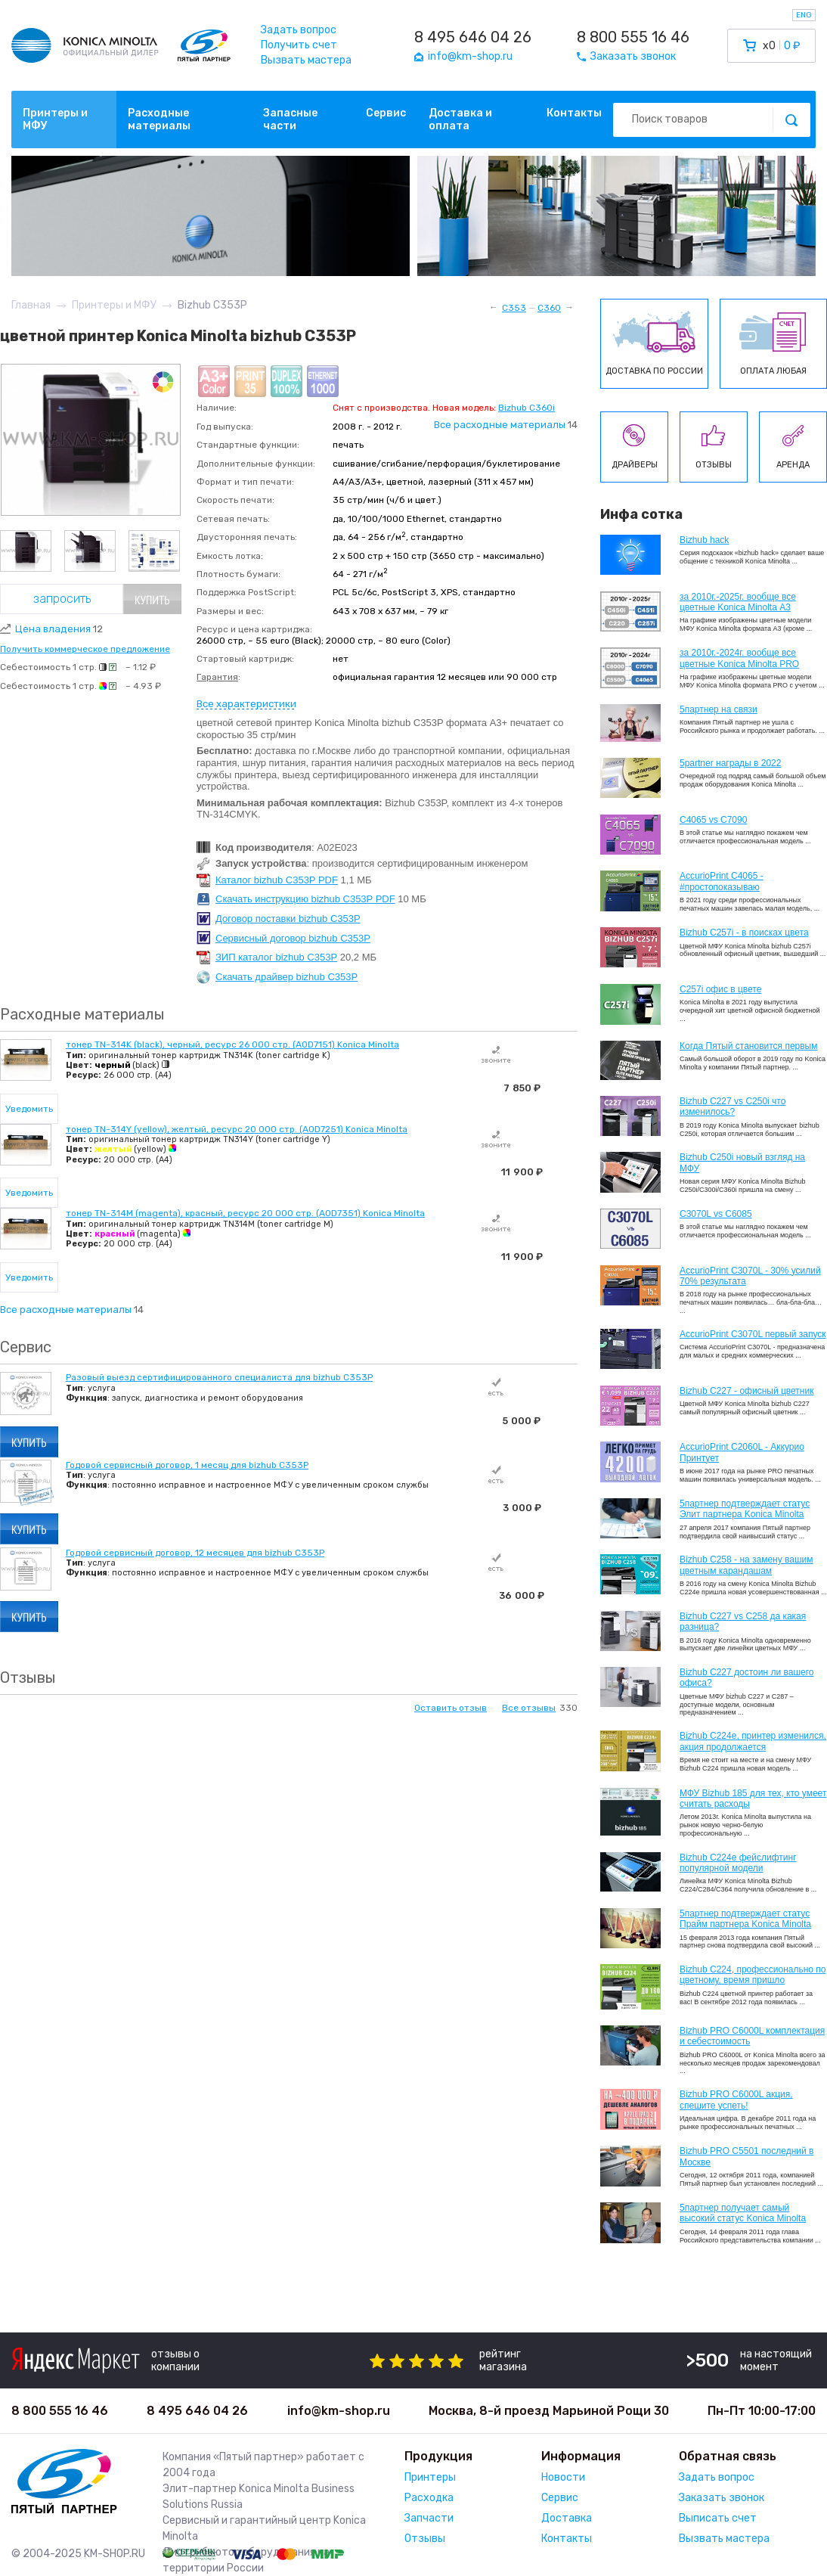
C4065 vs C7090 (713, 820)
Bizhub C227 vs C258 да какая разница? (743, 1621)
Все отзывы (529, 1707)
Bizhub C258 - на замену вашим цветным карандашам (746, 1564)
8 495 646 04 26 (472, 37)
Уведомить (29, 1108)
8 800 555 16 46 (633, 37)
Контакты (574, 113)
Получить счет (299, 45)
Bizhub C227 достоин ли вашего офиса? (746, 1677)
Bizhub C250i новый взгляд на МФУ (742, 1162)
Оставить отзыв (450, 1707)
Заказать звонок (721, 2497)
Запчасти (429, 2518)
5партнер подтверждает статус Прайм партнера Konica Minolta (745, 1918)
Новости (563, 2477)
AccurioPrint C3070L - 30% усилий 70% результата (750, 1275)
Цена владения (59, 629)
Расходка (429, 2497)
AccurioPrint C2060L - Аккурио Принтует (742, 1452)
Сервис (386, 113)
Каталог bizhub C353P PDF (276, 880)
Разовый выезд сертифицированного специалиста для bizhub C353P (219, 1377)
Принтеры (430, 2477)
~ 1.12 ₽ (140, 667)
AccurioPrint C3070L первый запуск (753, 1334)
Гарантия (217, 677)
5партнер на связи (718, 709)
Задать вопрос (298, 29)
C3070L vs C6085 (716, 1214)
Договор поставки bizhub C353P (288, 918)
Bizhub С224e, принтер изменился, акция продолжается (753, 1741)
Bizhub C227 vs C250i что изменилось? (732, 1106)
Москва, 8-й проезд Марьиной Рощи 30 (549, 2411)
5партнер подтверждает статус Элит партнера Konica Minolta (745, 1508)
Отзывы (424, 2538)
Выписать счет (718, 2518)
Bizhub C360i (526, 407)
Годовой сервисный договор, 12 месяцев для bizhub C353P (195, 1552)
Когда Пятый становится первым (749, 1046)
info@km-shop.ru (338, 2411)
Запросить (62, 598)
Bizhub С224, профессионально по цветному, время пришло (753, 1974)
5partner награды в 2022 (730, 763)
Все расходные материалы (499, 424)
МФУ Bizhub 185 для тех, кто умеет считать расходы (753, 1798)
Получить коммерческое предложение (85, 649)
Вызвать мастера (306, 60)
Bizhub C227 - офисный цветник (746, 1391)
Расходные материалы (159, 119)
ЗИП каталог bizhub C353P (276, 957)
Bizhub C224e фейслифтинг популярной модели (738, 1862)
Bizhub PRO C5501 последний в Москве (746, 2156)
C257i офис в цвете (720, 989)
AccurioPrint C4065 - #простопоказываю (722, 881)
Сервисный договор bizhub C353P (292, 938)
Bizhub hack (704, 540)
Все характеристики (246, 703)
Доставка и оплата (460, 119)
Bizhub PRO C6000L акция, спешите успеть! (736, 2099)
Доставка (566, 2518)
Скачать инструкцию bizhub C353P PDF (305, 899)
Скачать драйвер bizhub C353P (286, 976)
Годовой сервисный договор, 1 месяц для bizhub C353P (187, 1465)
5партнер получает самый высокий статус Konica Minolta (743, 2213)
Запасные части (290, 119)
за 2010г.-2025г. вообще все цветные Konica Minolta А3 (738, 602)
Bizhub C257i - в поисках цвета (744, 932)
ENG (804, 15)
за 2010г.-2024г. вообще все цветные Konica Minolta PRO (739, 658)
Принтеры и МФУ (55, 119)
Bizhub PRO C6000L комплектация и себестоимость (752, 2036)
